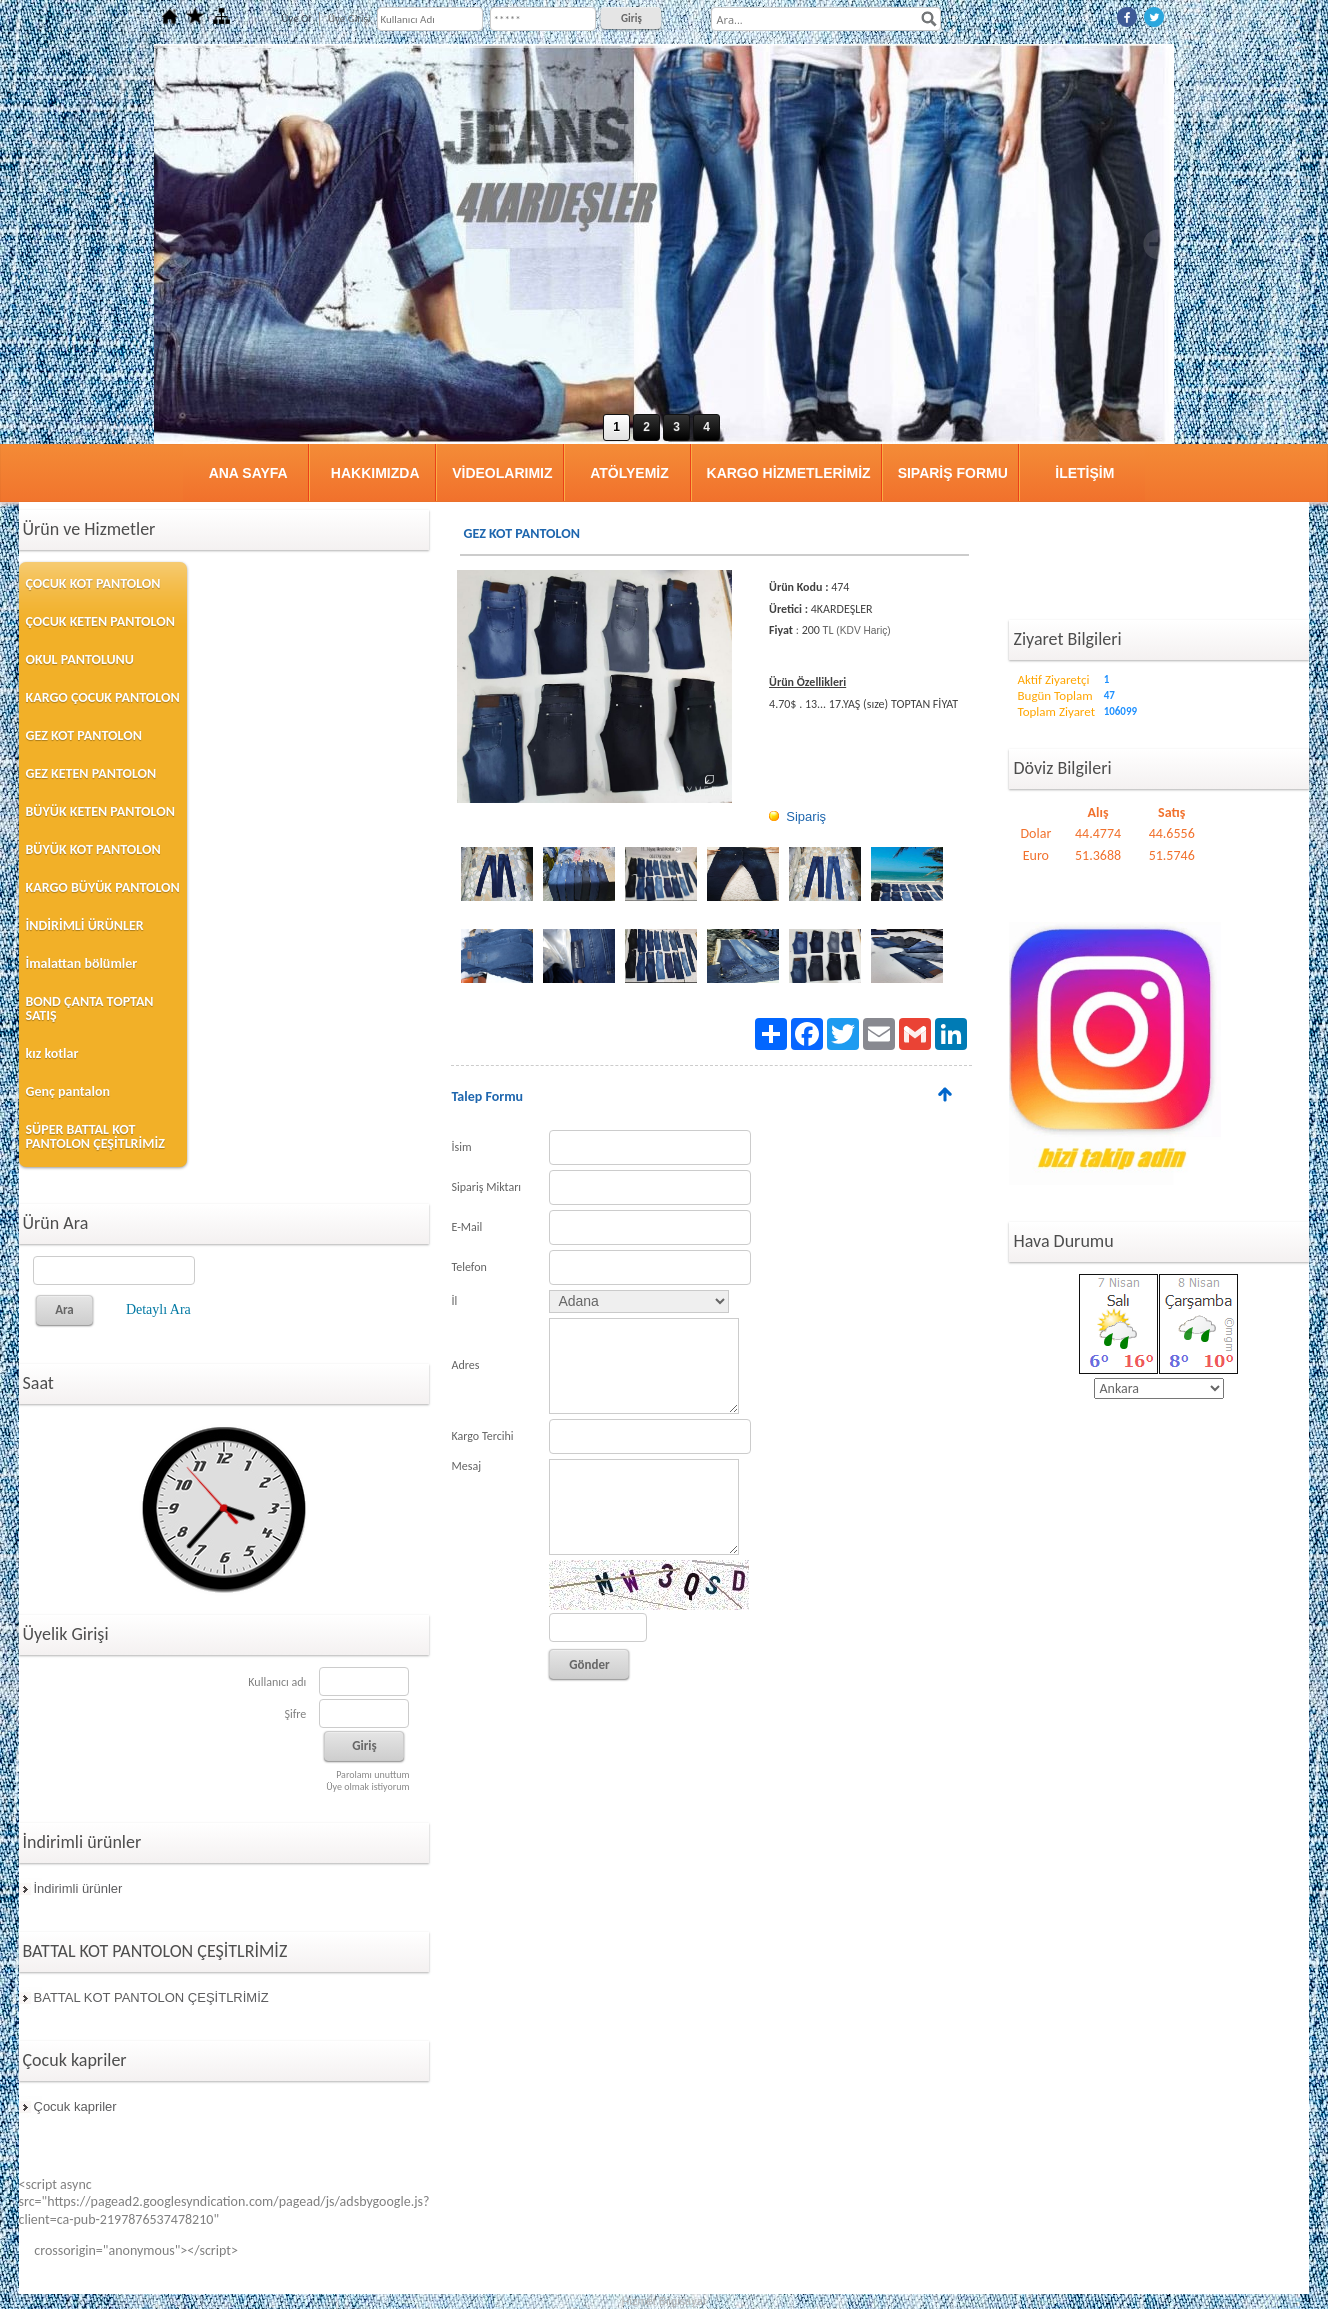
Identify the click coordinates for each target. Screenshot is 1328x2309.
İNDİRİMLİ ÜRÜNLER (85, 925)
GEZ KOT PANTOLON (84, 735)
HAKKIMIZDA (375, 473)
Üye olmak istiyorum (367, 1786)
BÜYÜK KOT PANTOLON (93, 849)
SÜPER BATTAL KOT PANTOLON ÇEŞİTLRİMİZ (95, 1136)
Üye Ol (296, 18)
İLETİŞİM (1084, 473)
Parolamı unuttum (372, 1774)
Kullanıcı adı (277, 1682)
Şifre (295, 1714)
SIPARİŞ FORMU (953, 473)
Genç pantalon (68, 1091)
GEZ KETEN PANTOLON (91, 773)
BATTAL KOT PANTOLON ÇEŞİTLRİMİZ (151, 1997)
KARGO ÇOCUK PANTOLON (103, 697)
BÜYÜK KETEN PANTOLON (100, 811)
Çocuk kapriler (75, 2106)
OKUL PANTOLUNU (80, 659)
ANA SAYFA (248, 473)
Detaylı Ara (158, 1309)
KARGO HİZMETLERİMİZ (789, 473)
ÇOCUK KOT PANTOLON (93, 583)
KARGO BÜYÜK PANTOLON (103, 887)
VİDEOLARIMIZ (502, 473)
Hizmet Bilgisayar (664, 2301)
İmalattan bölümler (82, 963)
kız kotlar (52, 1053)
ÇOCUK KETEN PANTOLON (100, 621)
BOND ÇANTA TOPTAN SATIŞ (90, 1008)
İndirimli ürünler (78, 1888)
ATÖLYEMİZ (629, 473)
